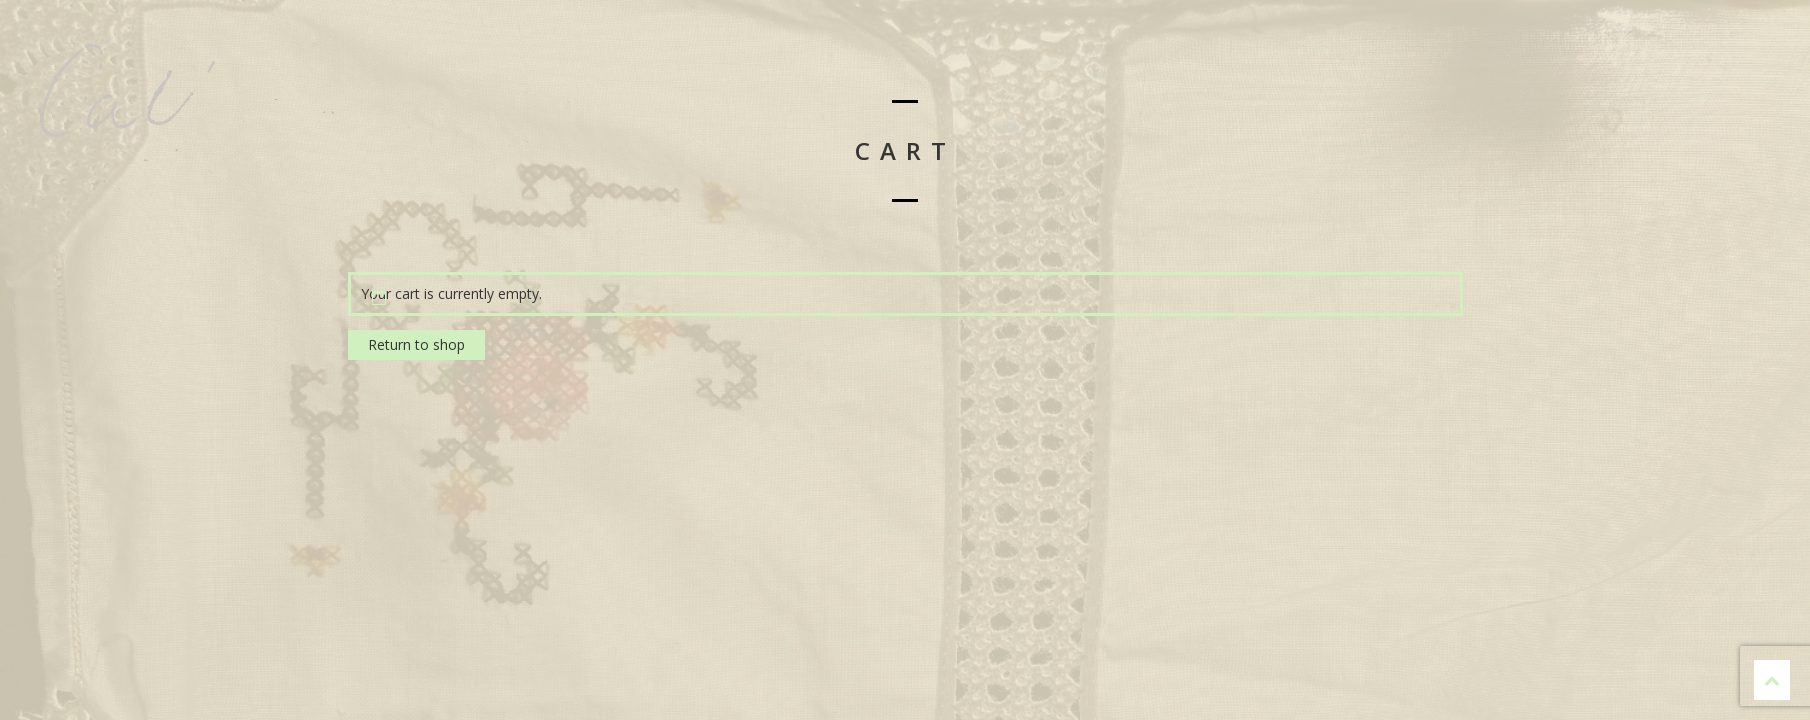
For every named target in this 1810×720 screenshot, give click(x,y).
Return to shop (416, 344)
